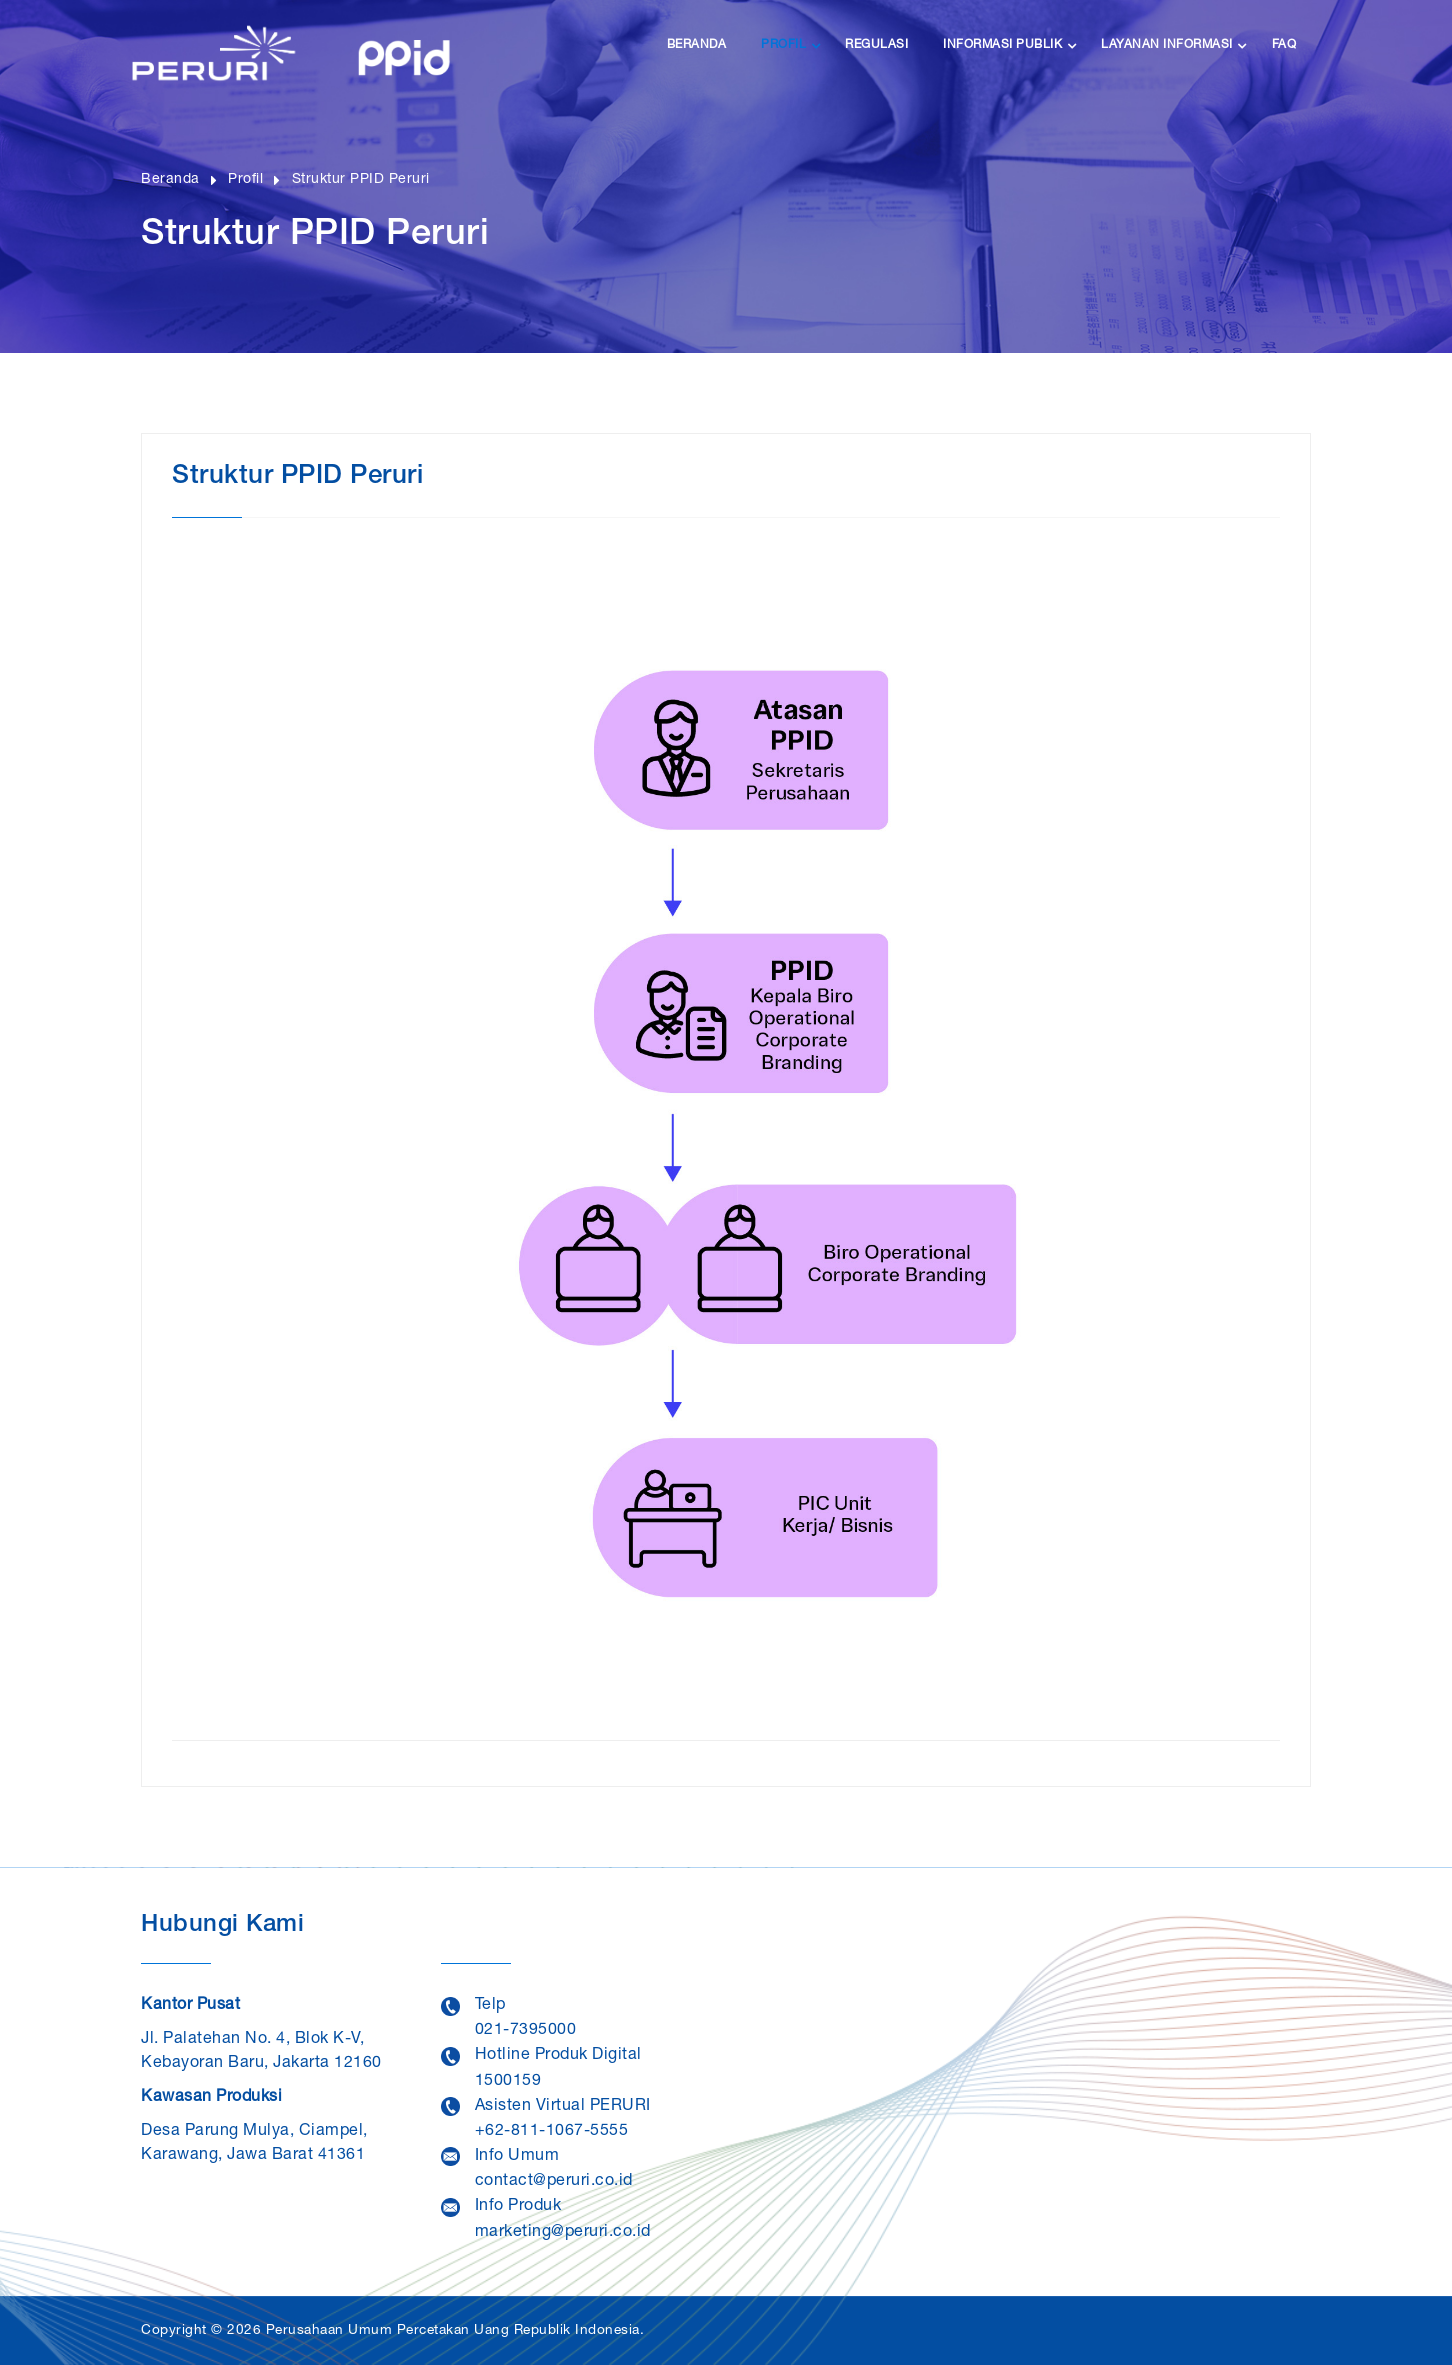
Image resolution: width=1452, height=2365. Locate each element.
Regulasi (876, 45)
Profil (783, 45)
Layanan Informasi (1167, 45)
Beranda (697, 45)
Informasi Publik (1002, 45)
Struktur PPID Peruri (364, 180)
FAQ (1284, 45)
